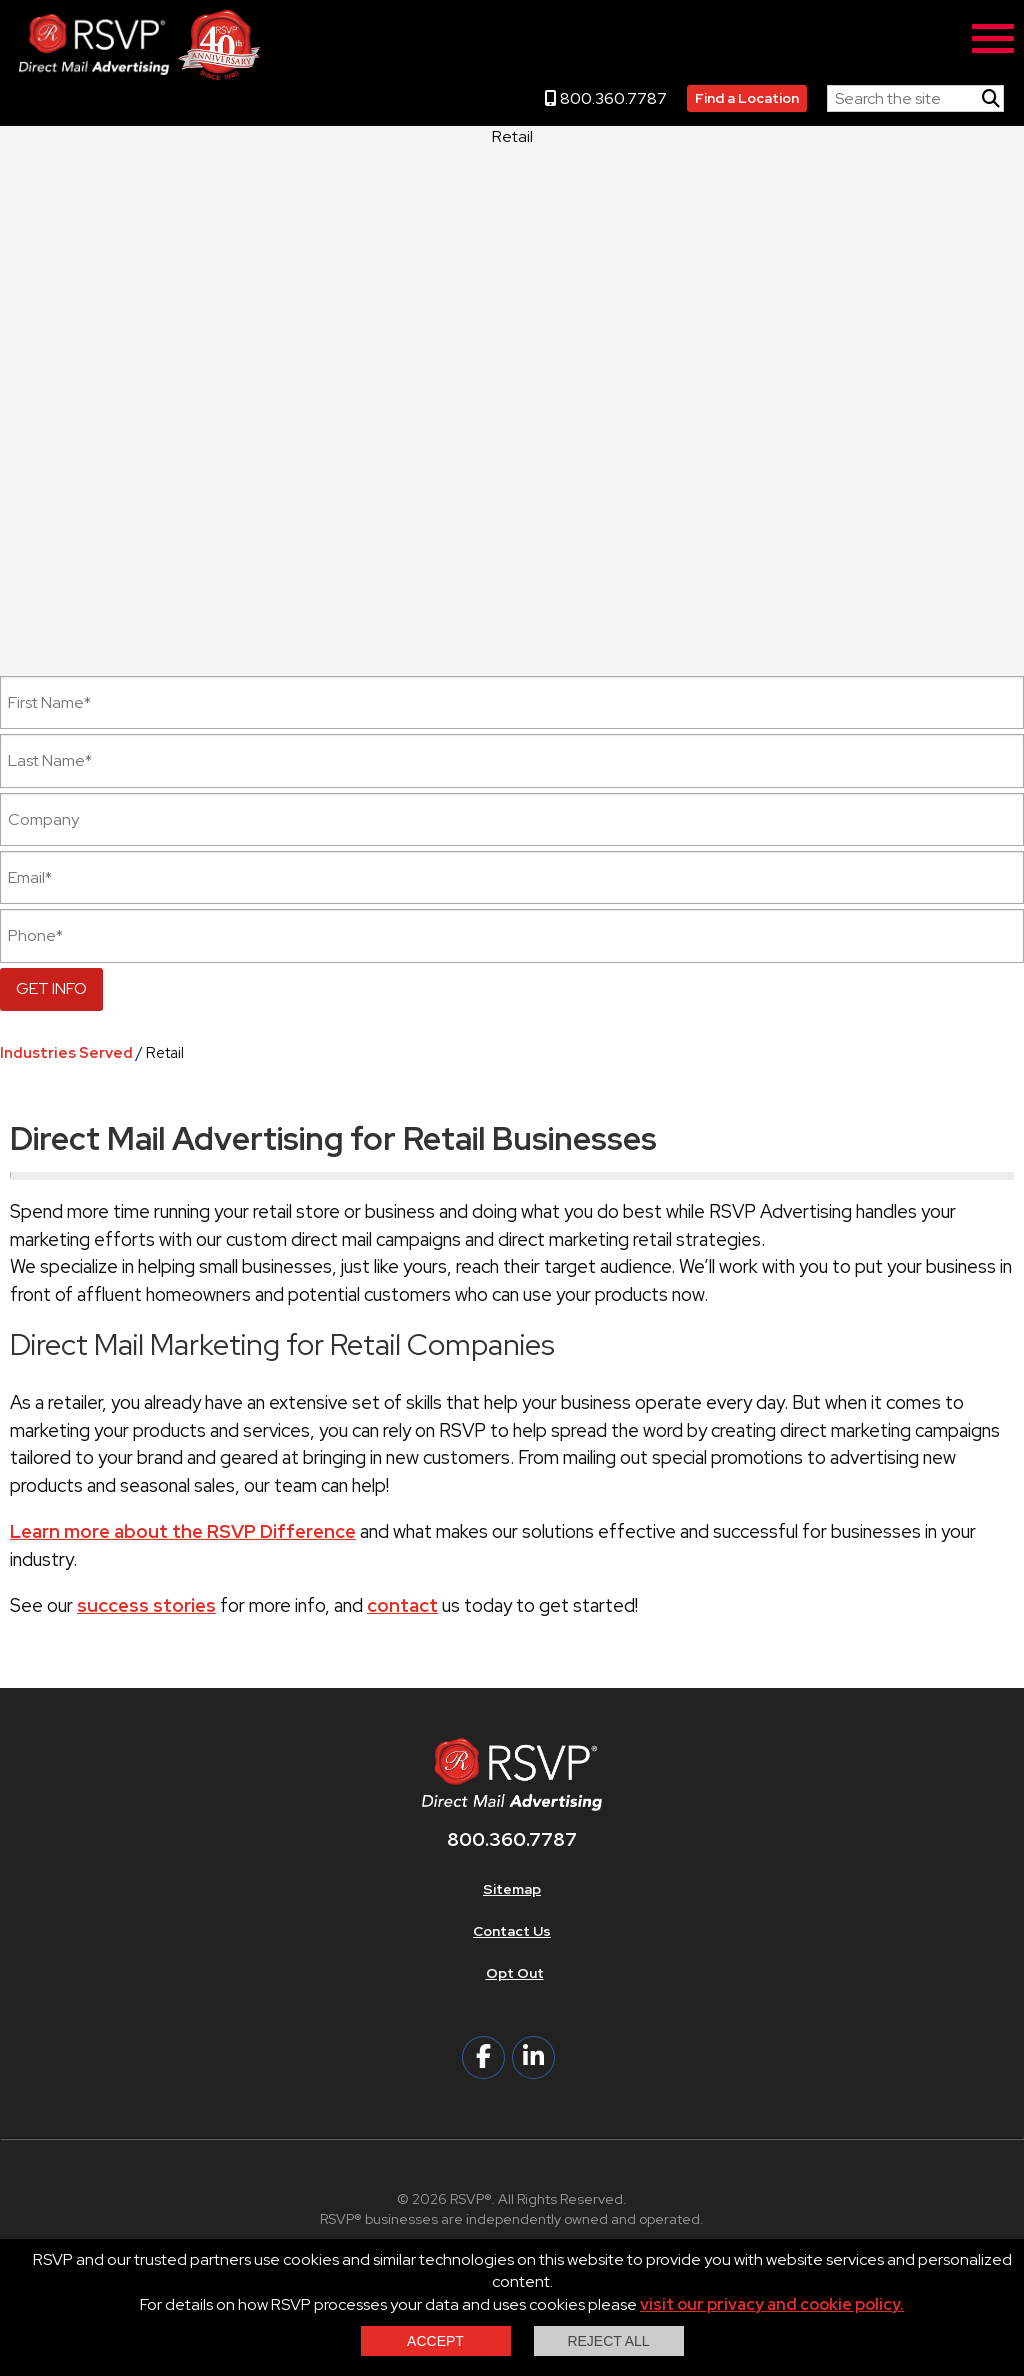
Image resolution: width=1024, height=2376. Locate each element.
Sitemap (512, 1889)
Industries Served (66, 1052)
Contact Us (512, 1931)
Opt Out (515, 1973)
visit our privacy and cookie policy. (772, 2304)
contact (402, 1605)
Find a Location (747, 98)
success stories (146, 1605)
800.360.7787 (606, 98)
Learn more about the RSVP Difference (183, 1531)
